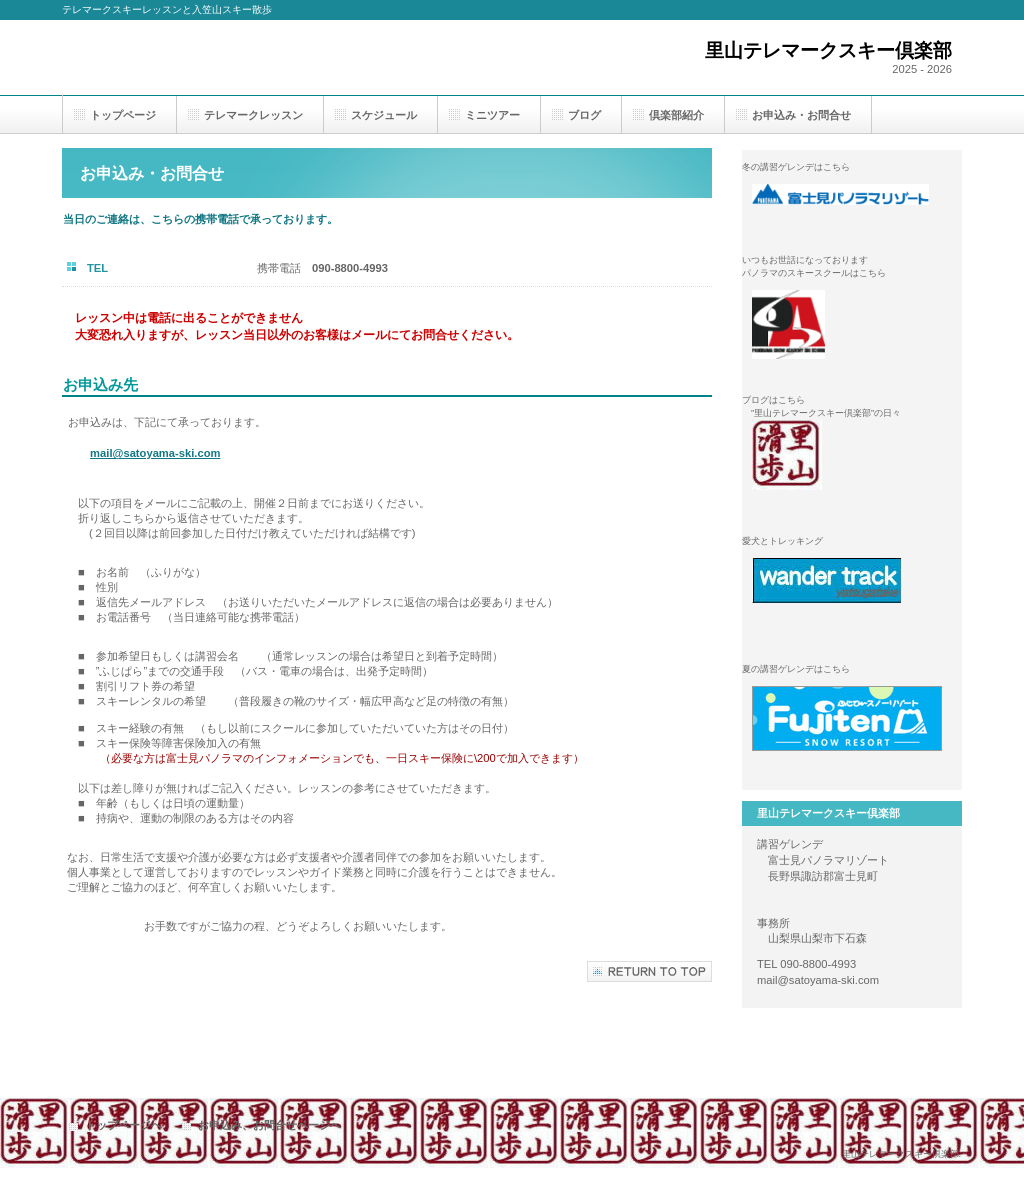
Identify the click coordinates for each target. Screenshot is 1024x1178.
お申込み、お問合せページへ (269, 1125)
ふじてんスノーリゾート (852, 721)
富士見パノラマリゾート (852, 219)
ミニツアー (492, 115)
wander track (852, 593)
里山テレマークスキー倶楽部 (852, 455)
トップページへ (123, 1125)
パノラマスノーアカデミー (852, 325)
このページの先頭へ (649, 971)
